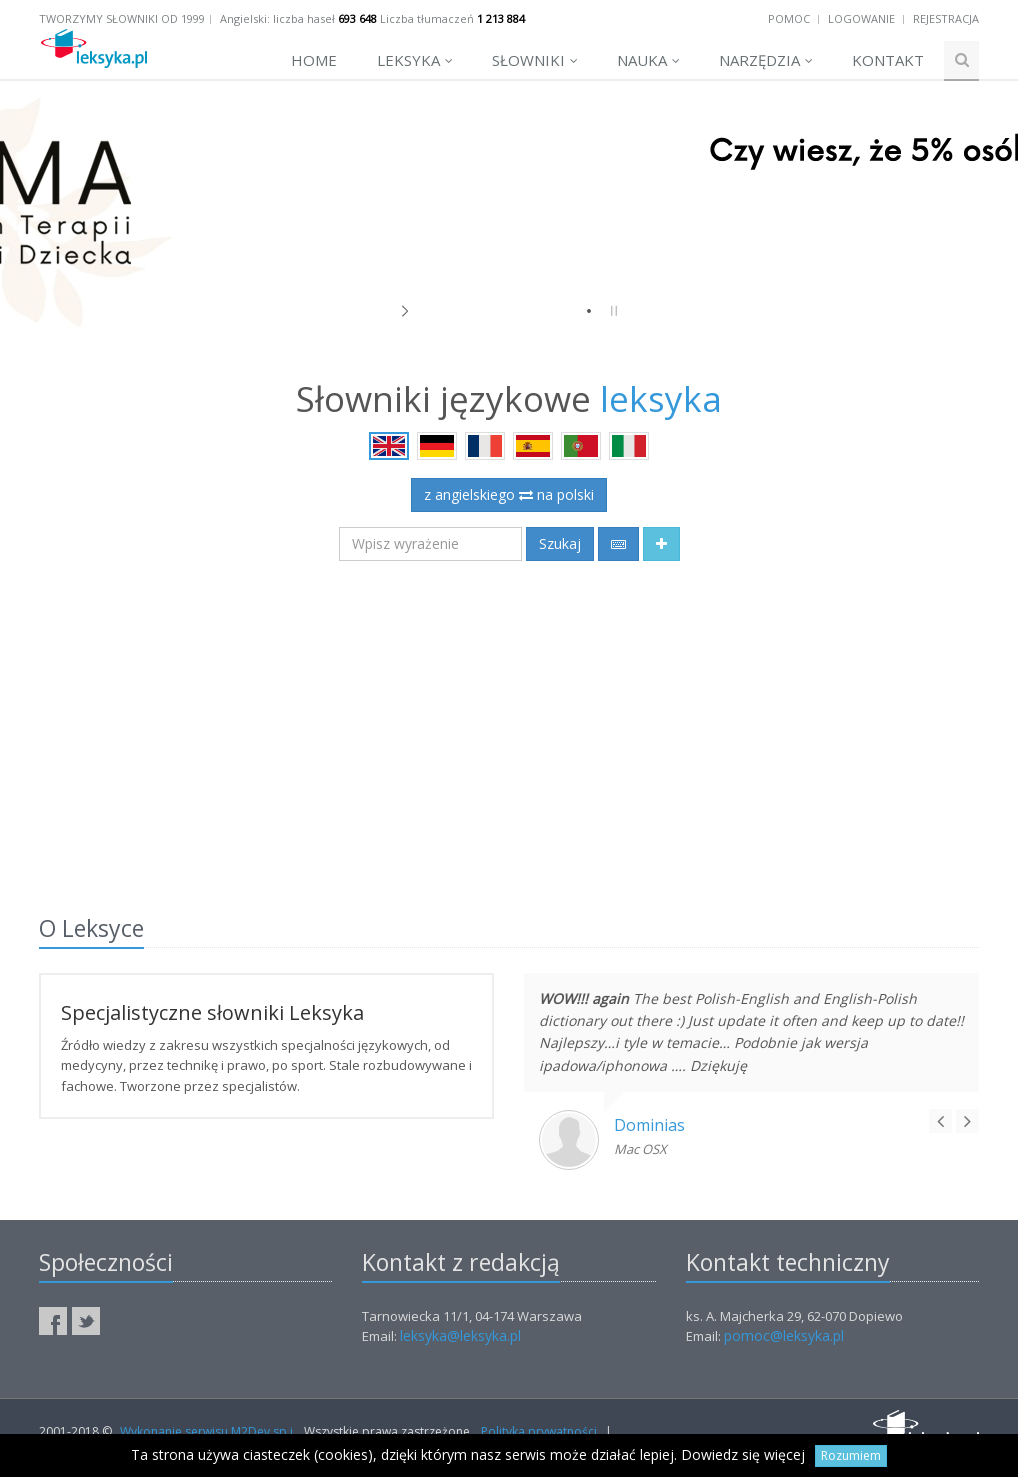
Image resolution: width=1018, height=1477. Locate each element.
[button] (661, 544)
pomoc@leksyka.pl (784, 1335)
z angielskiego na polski (509, 494)
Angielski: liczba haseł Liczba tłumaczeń (372, 18)
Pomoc (789, 18)
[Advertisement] (509, 726)
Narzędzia (766, 60)
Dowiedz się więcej (743, 1454)
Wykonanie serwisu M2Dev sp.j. (208, 1431)
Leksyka (415, 60)
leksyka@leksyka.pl (460, 1335)
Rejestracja (946, 18)
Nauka (648, 60)
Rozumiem (851, 1455)
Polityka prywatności (539, 1431)
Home (314, 60)
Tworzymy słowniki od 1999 (122, 18)
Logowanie (861, 18)
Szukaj (560, 543)
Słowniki (535, 60)
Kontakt (888, 60)
